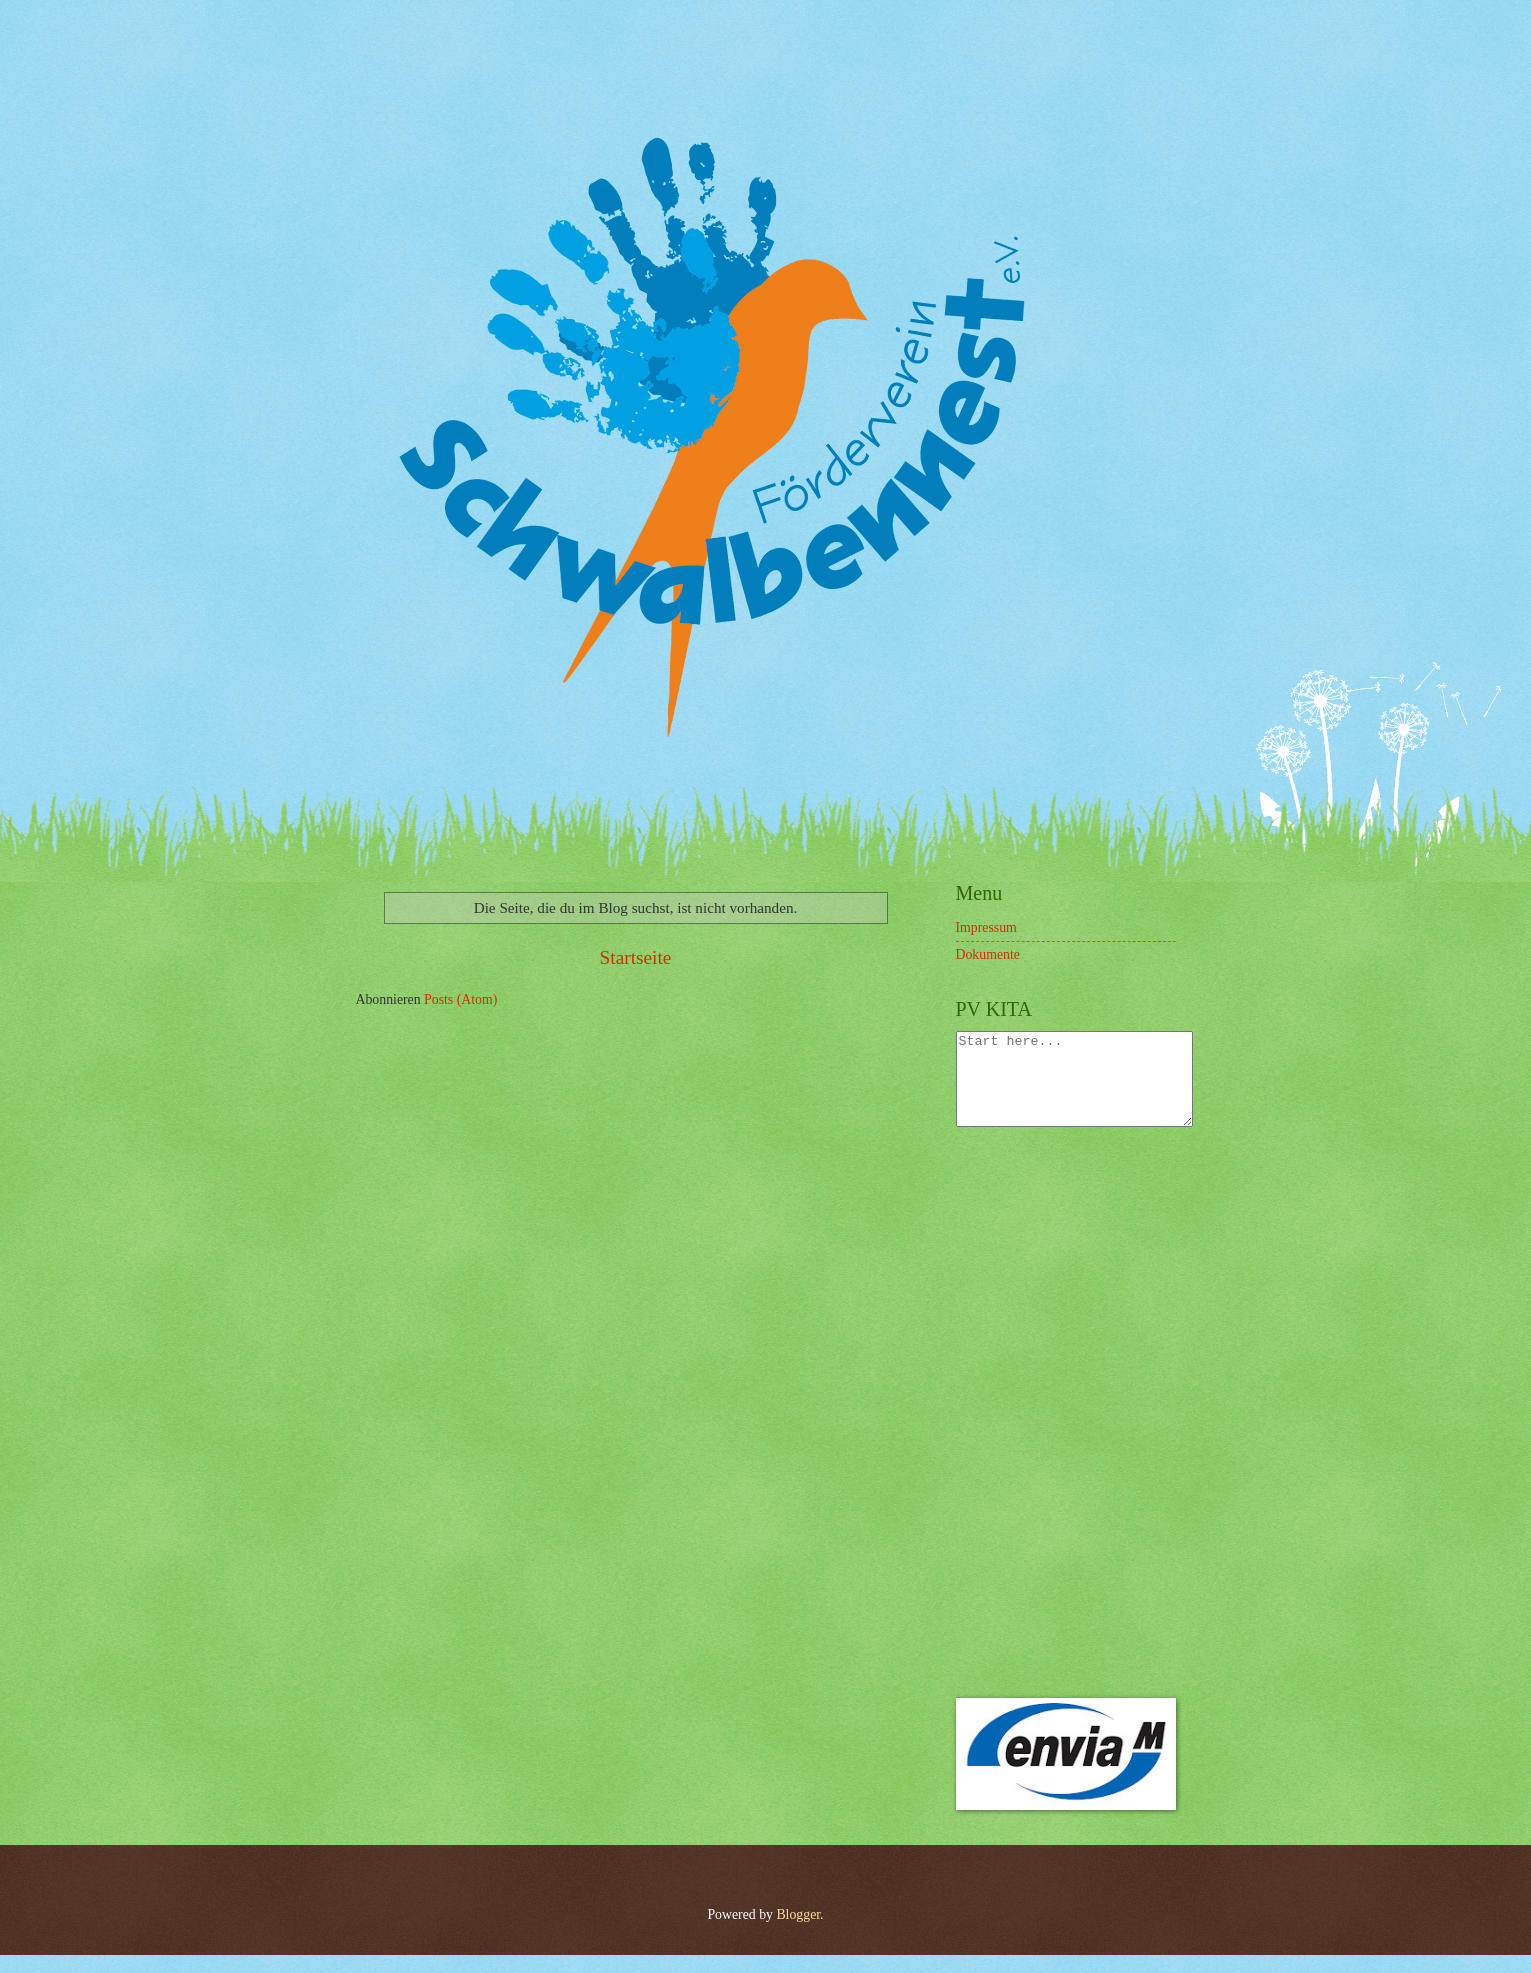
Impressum (986, 927)
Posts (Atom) (460, 999)
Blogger (798, 1932)
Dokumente (988, 954)
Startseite (636, 957)
